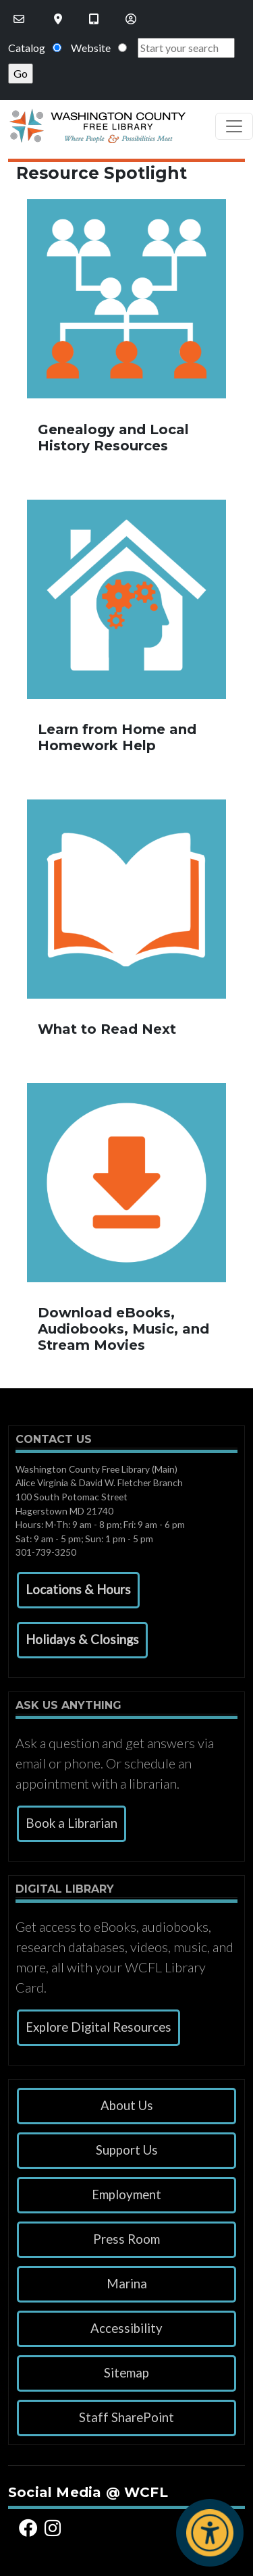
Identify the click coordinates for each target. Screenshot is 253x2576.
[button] (78, 1590)
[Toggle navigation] (234, 126)
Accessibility (126, 2328)
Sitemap (126, 2372)
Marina (127, 2283)
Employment (126, 2194)
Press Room (126, 2239)
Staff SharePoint (126, 2417)
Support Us (127, 2150)
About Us (127, 2105)
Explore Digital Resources (98, 2027)
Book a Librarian (71, 1823)
